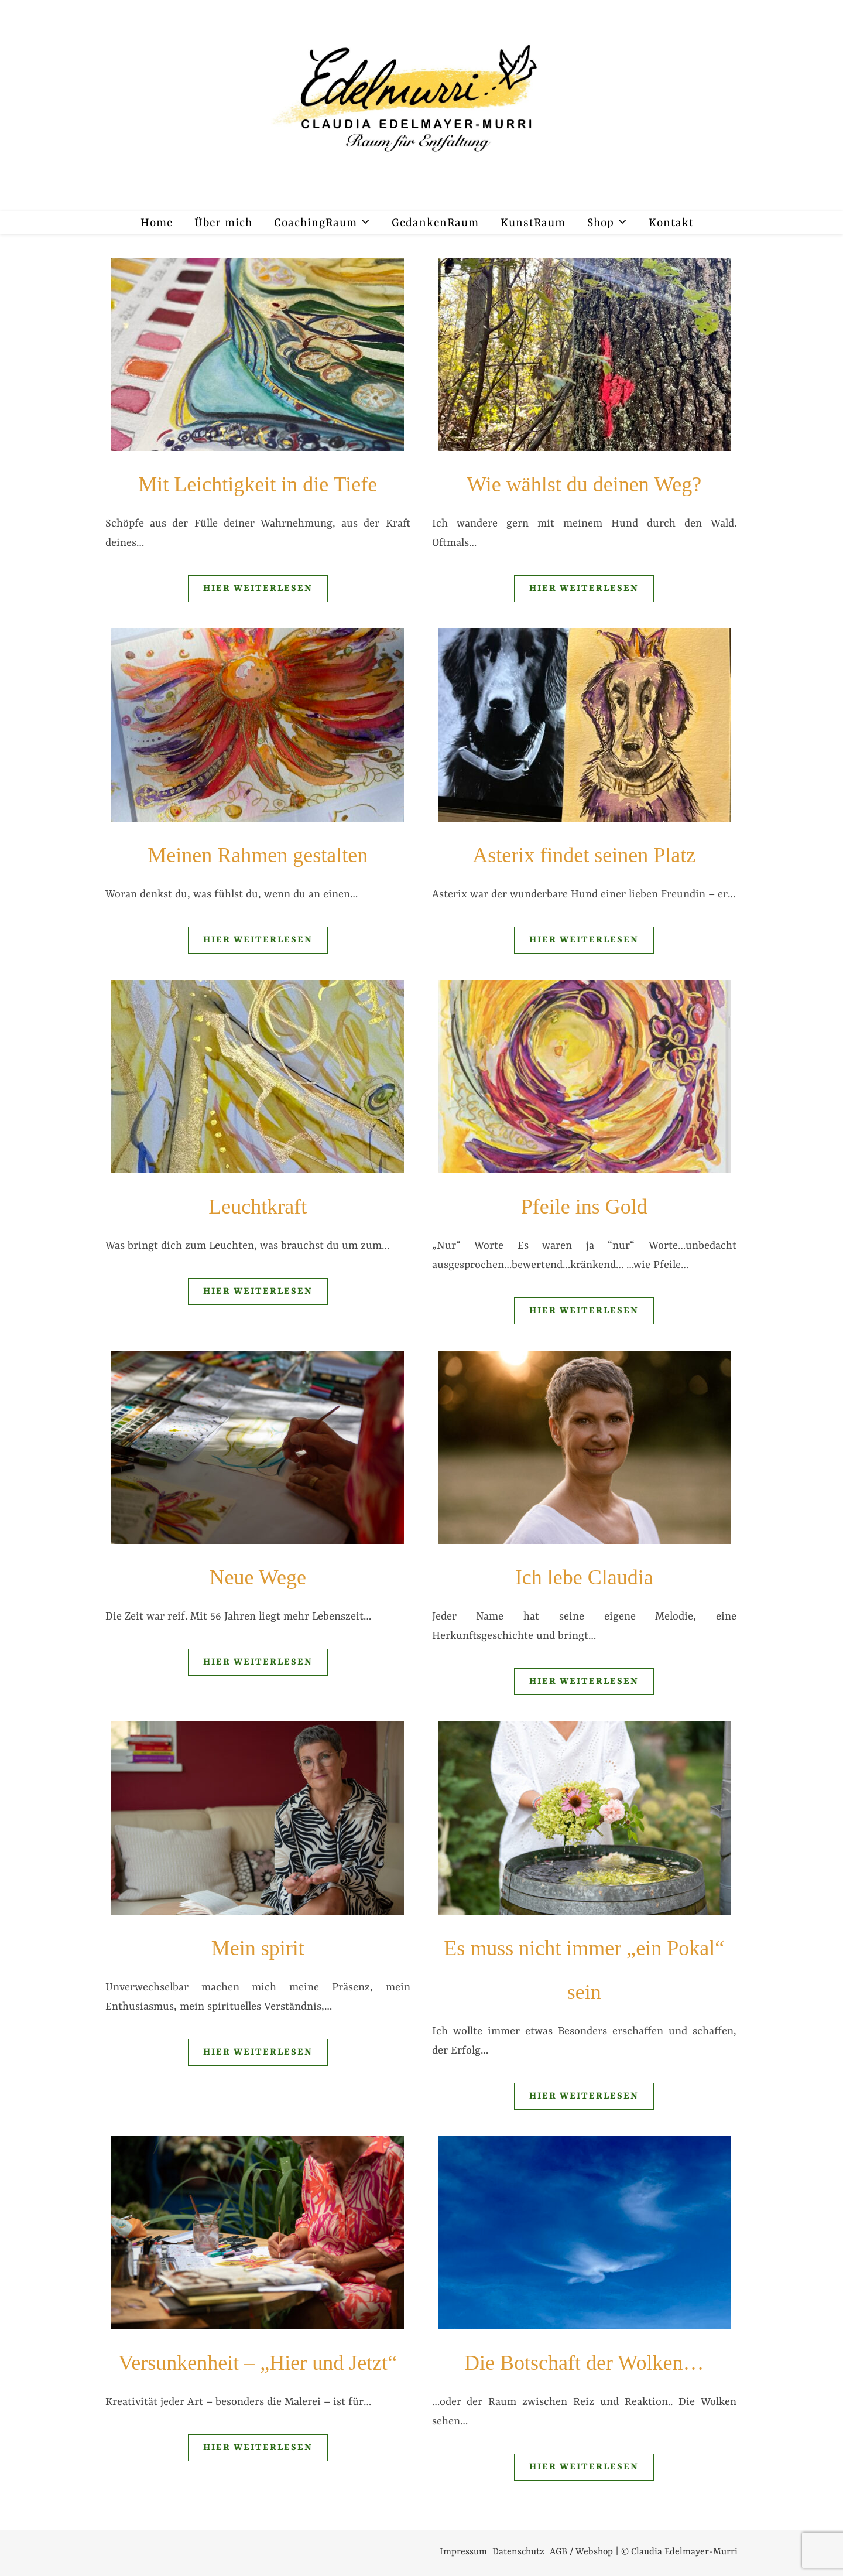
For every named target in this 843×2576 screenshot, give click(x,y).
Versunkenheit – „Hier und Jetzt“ (257, 2363)
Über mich (223, 223)
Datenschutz (518, 2552)
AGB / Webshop (581, 2552)
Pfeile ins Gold (584, 1206)
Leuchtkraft (257, 1206)
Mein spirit (257, 1948)
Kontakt (671, 223)
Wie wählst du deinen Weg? (584, 484)
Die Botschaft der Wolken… (584, 2363)
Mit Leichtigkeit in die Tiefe (257, 484)
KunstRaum (533, 223)
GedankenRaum (435, 223)
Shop (600, 223)
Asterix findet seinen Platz (583, 855)
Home (156, 223)
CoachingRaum (315, 223)
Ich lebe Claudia (584, 1577)
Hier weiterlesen (258, 588)
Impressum (463, 2552)
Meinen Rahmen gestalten (258, 855)
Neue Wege (258, 1577)
